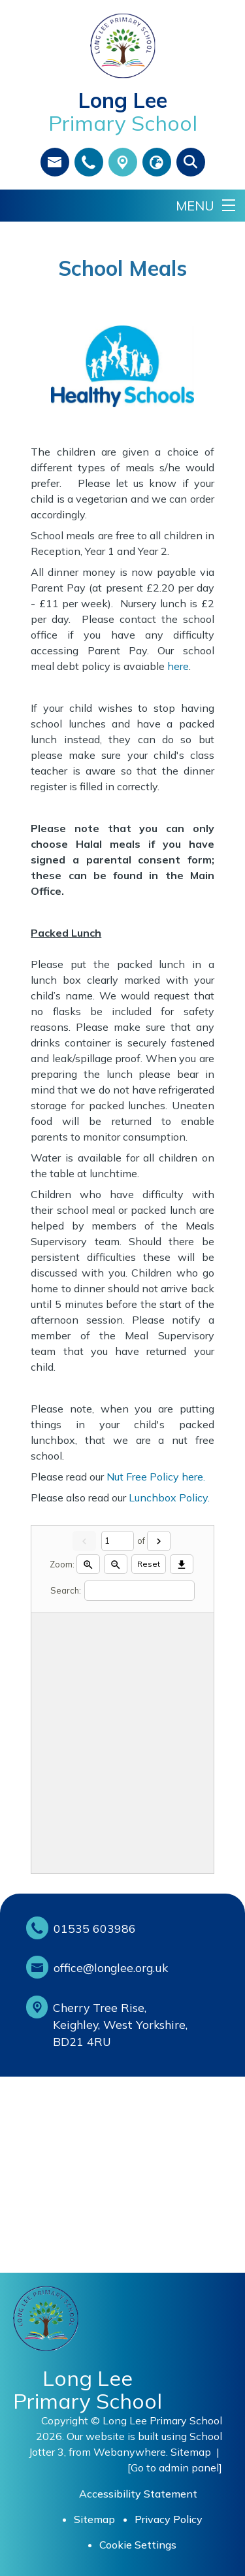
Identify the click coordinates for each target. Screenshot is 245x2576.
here (178, 666)
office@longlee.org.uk (111, 1967)
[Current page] (117, 1541)
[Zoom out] (115, 1564)
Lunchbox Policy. (169, 1497)
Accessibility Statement (138, 2493)
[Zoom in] (88, 1564)
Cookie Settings (137, 2544)
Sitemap (191, 2451)
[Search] (139, 1591)
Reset (148, 1564)
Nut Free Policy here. (155, 1476)
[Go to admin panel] (174, 2467)
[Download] (181, 1564)
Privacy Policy (169, 2519)
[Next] (159, 1541)
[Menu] (205, 206)
